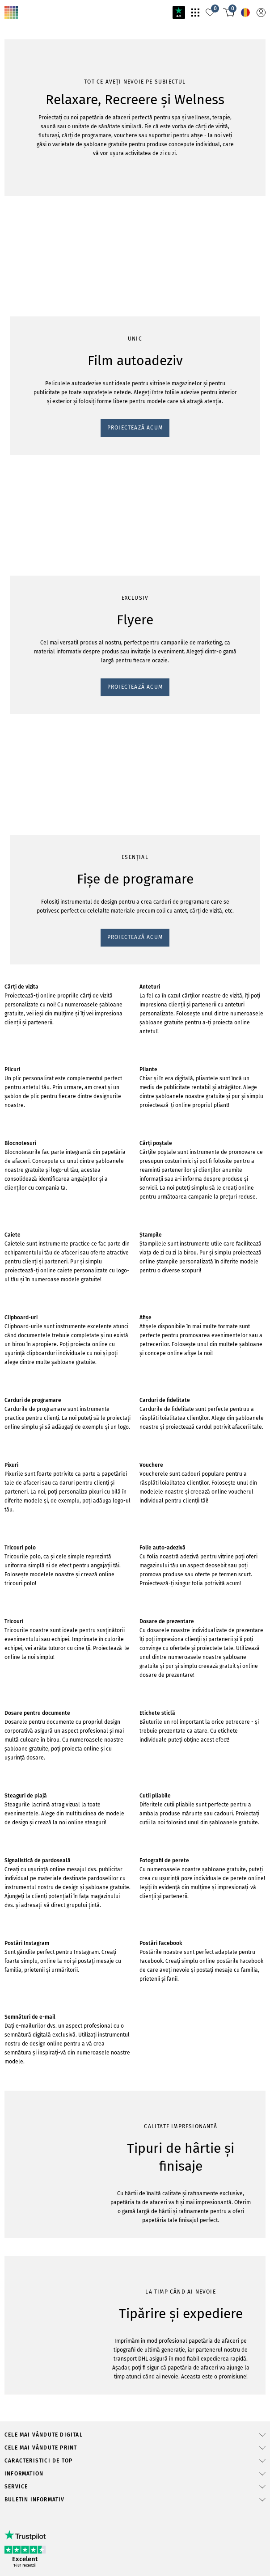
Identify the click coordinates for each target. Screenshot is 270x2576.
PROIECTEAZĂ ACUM (43, 177)
